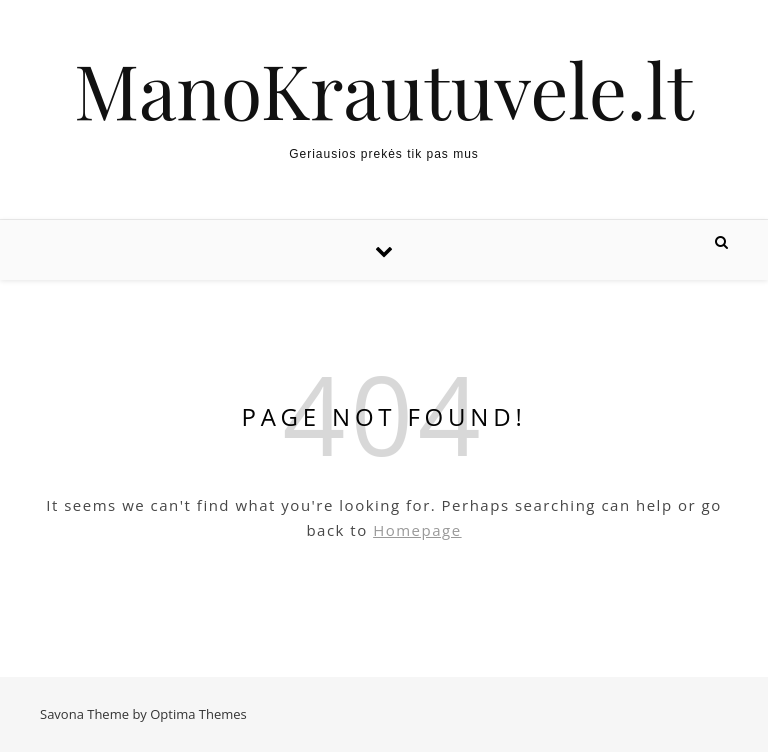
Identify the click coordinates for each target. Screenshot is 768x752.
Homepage (417, 530)
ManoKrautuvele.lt (384, 89)
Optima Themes (198, 714)
